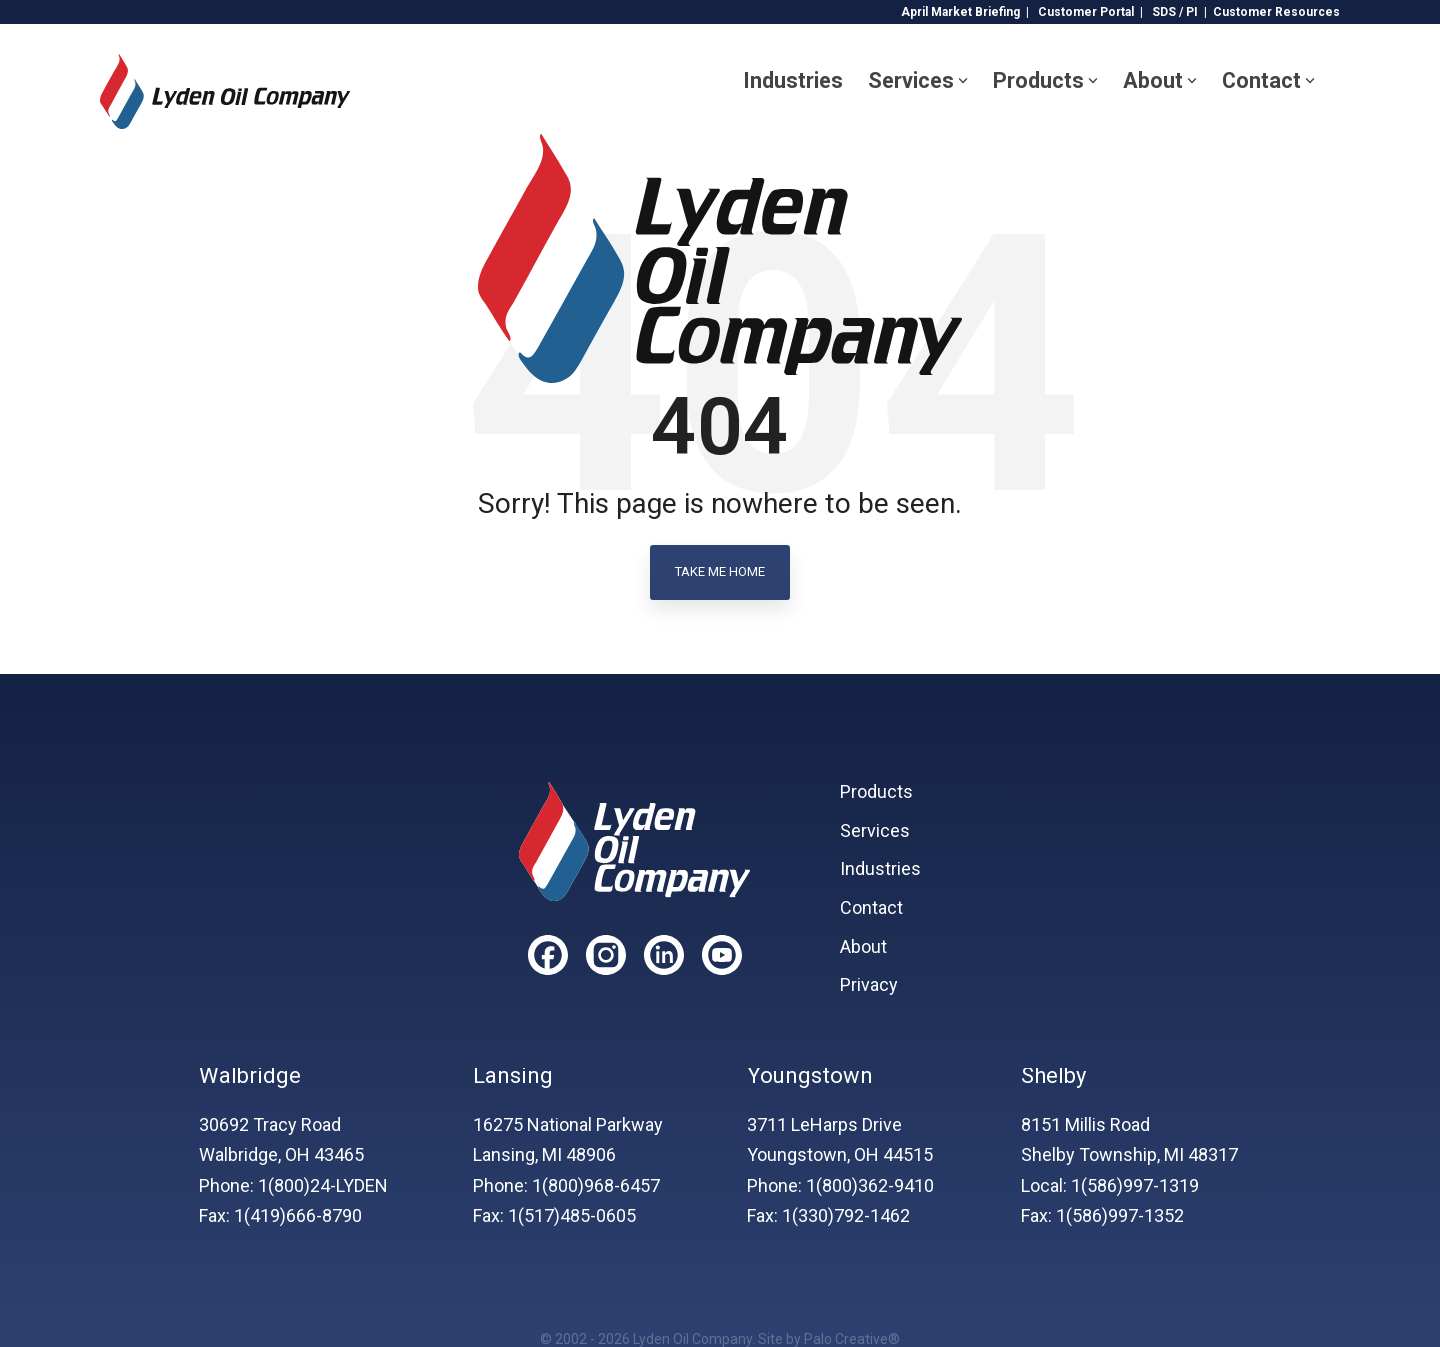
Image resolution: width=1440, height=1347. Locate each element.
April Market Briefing (960, 12)
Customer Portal (1086, 12)
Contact (1268, 80)
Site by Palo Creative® (829, 1339)
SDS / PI (1175, 12)
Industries (793, 80)
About (1160, 80)
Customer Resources (1276, 12)
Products (1045, 80)
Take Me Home (720, 571)
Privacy (869, 985)
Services (918, 80)
